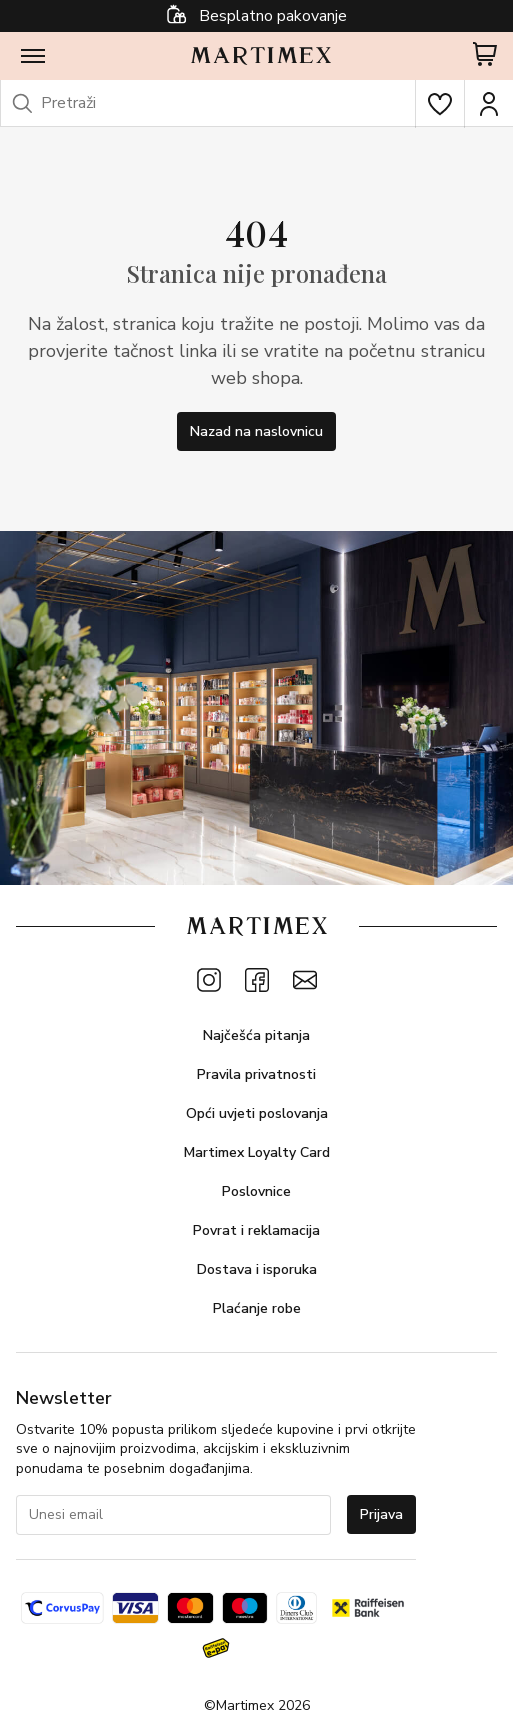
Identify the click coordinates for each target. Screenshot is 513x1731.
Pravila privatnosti (256, 1074)
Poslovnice (256, 1191)
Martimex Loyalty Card (257, 1152)
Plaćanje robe (257, 1308)
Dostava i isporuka (257, 1269)
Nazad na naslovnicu (256, 431)
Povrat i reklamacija (256, 1230)
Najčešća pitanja (256, 1035)
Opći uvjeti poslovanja (257, 1113)
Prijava (381, 1514)
